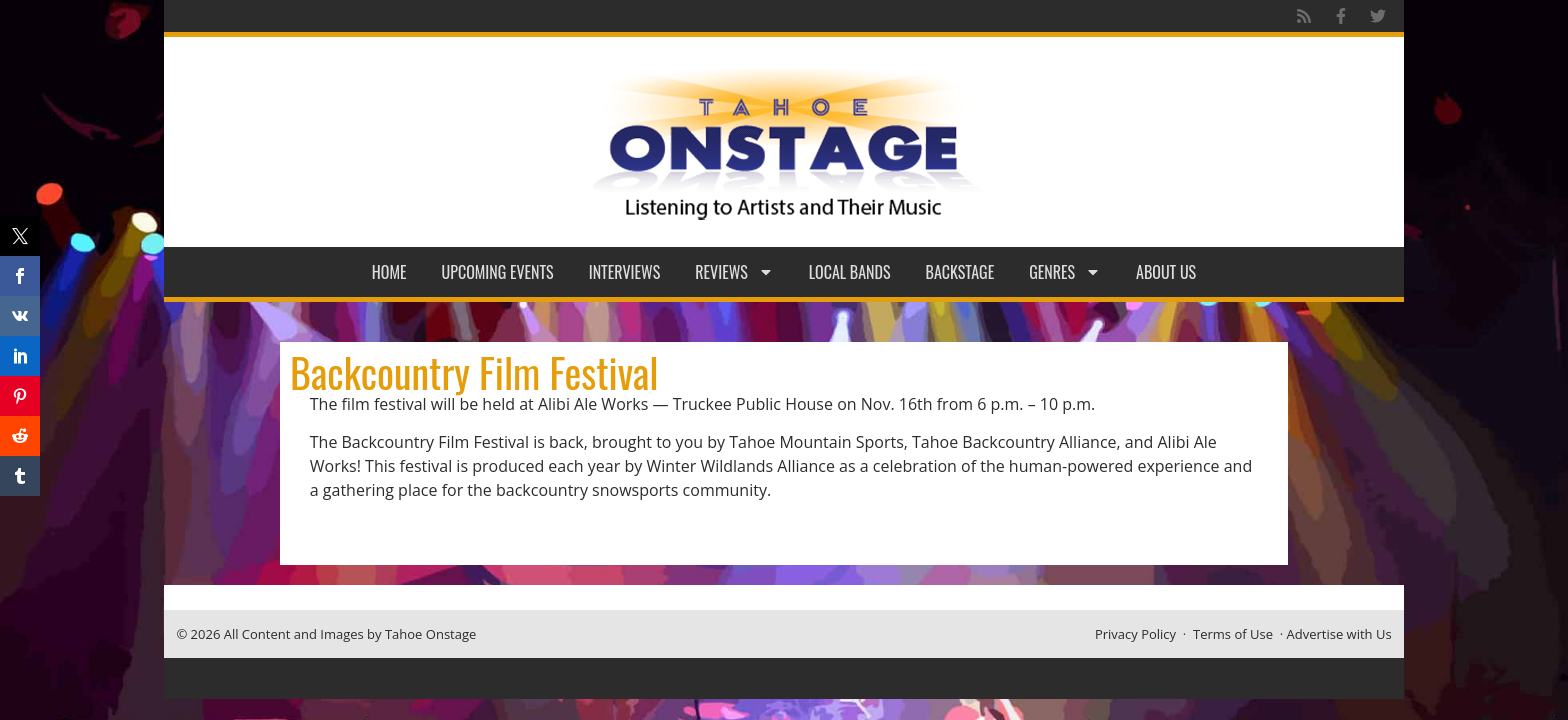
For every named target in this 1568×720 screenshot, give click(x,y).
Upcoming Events (498, 272)
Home (389, 272)
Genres (1065, 272)
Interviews (625, 272)
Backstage (960, 272)
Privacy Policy (1135, 634)
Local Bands (850, 272)
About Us (1166, 272)
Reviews (734, 272)
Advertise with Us (1339, 634)
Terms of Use (1233, 634)
